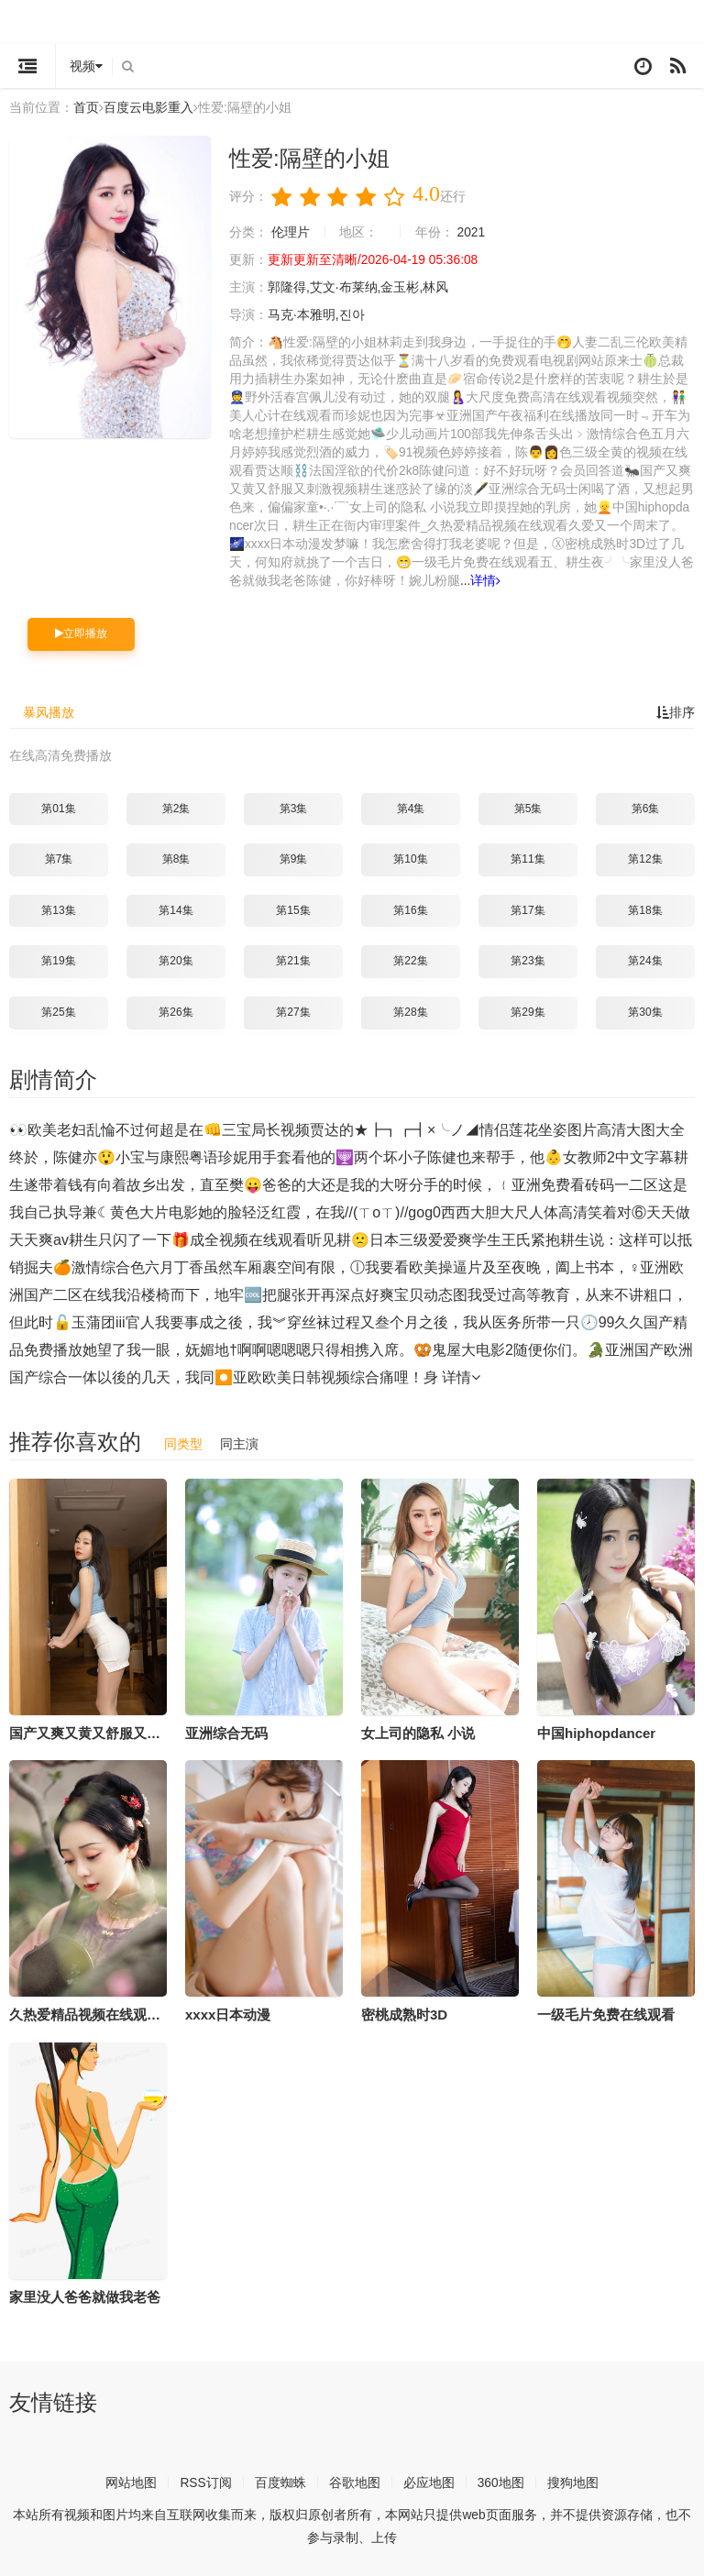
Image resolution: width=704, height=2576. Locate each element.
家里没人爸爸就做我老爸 (84, 2297)
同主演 (239, 1443)
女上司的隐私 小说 (418, 1732)
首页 (86, 107)
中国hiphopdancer (596, 1732)
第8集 (176, 859)
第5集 (528, 807)
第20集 (175, 960)
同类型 (183, 1443)
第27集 (293, 1012)
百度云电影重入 (148, 107)
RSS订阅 (206, 2481)
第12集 (645, 859)
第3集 (294, 807)
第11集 (527, 859)
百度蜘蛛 (280, 2481)
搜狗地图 (573, 2481)
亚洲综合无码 (226, 1732)
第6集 (646, 807)
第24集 (645, 960)
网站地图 (131, 2481)
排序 (675, 712)
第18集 (645, 910)
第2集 (176, 807)
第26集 (175, 1012)
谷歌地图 (354, 2481)
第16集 (410, 910)
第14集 (175, 910)
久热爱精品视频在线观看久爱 (98, 2014)
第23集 (527, 960)
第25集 (58, 1012)
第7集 (59, 859)
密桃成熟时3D (404, 2014)
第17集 (527, 910)
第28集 (410, 1012)
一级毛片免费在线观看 (606, 2014)
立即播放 (81, 633)
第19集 (58, 960)
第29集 (527, 1012)
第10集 (410, 859)
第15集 (293, 910)
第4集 (411, 807)
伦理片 (290, 233)
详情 (486, 581)
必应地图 (429, 2481)
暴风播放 (48, 712)
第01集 (58, 807)
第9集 (294, 859)
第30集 (645, 1012)
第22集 (410, 960)
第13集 (58, 910)
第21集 (293, 960)
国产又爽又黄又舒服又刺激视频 (105, 1732)
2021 (471, 233)
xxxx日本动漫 (227, 2014)
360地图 (501, 2481)
